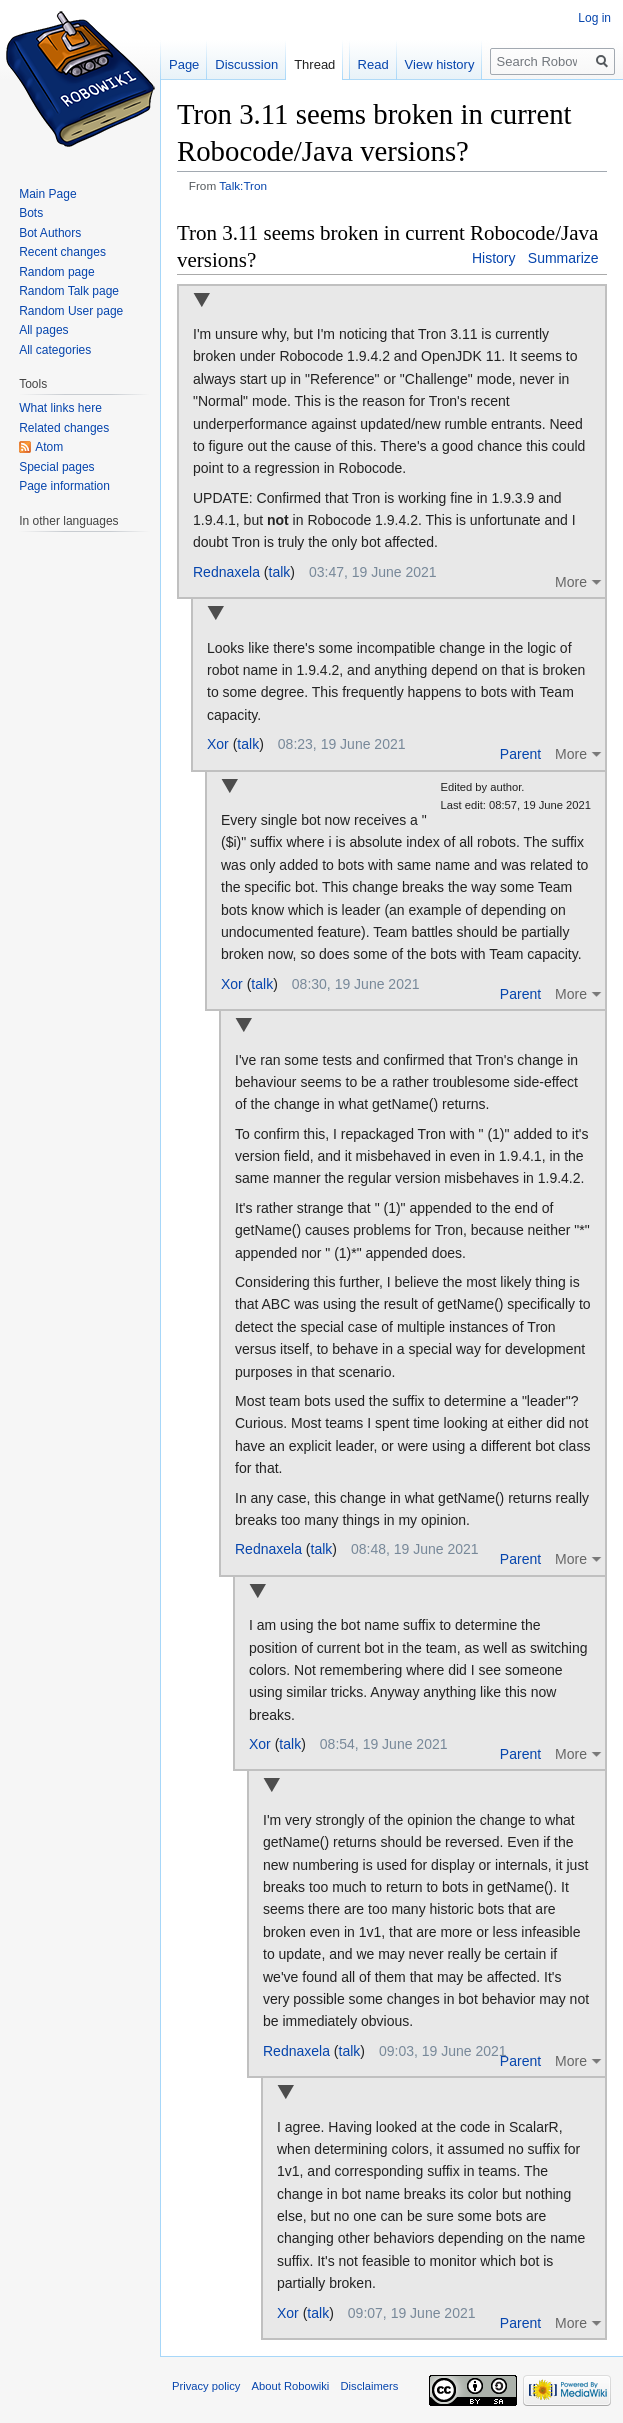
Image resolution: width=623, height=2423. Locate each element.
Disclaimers (370, 2386)
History (494, 258)
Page (184, 64)
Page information (64, 486)
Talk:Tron (243, 185)
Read (373, 64)
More (571, 582)
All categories (55, 350)
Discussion (246, 64)
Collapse (201, 301)
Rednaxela (226, 572)
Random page (56, 272)
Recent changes (62, 252)
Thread (314, 64)
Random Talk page (69, 291)
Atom (49, 447)
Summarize (563, 258)
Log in (594, 18)
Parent (520, 754)
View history (440, 64)
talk (280, 572)
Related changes (64, 428)
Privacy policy (206, 2386)
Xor (218, 744)
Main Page (47, 194)
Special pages (56, 467)
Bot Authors (50, 233)
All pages (43, 330)
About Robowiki (291, 2386)
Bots (31, 213)
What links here (60, 408)
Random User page (71, 311)
